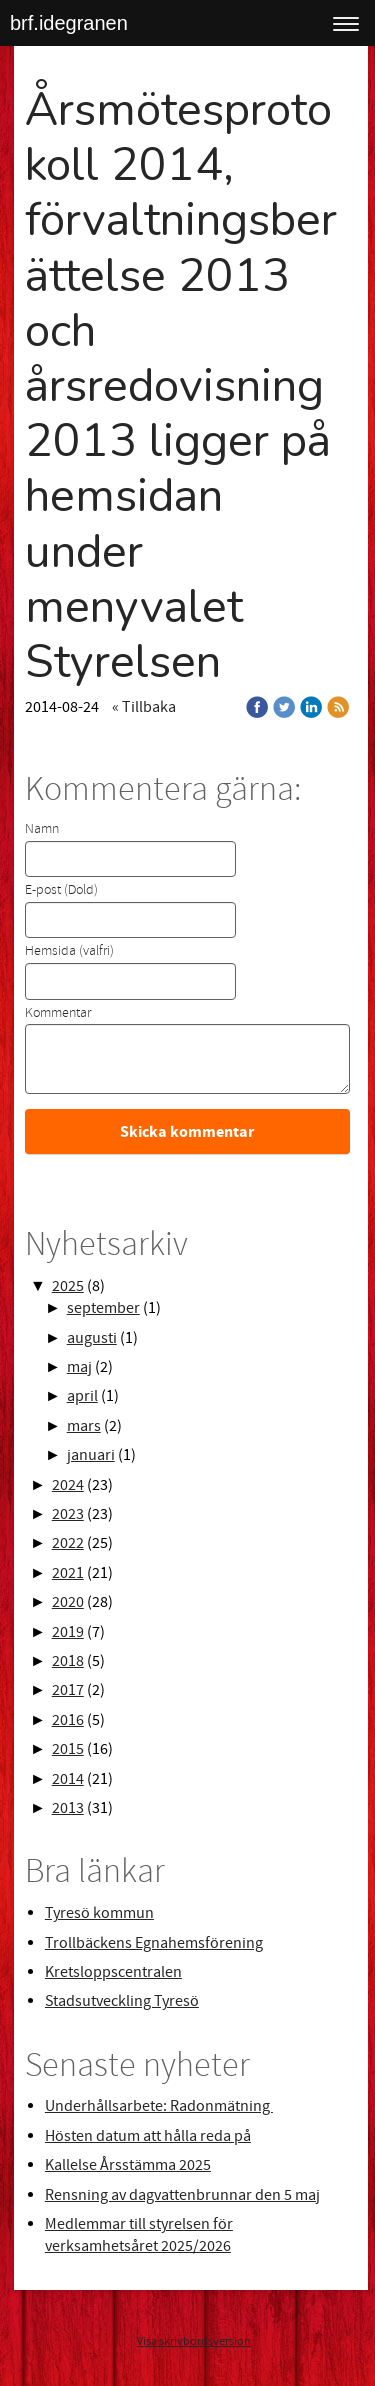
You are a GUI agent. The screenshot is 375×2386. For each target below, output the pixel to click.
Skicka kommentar (187, 1132)
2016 (68, 1720)
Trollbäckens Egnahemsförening (154, 1943)
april (82, 1396)
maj (79, 1367)
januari (91, 1455)
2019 (68, 1632)
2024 (68, 1485)
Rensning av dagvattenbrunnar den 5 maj (182, 2195)
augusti (92, 1338)
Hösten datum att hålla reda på (148, 2136)
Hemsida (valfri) (69, 951)
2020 (68, 1602)
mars (84, 1426)
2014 (68, 1779)
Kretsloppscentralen (113, 1972)
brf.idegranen (69, 23)
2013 (68, 1808)
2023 (68, 1514)
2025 (68, 1286)
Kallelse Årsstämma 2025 (128, 2165)
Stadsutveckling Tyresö (122, 2001)
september (103, 1308)
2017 (68, 1690)
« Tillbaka (144, 707)
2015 (68, 1749)
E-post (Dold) (61, 890)
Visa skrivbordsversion (194, 2341)
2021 (68, 1573)
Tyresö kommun (99, 1913)
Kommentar (58, 1013)
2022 (68, 1543)
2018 (68, 1661)
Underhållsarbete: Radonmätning (159, 2106)
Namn (42, 829)
